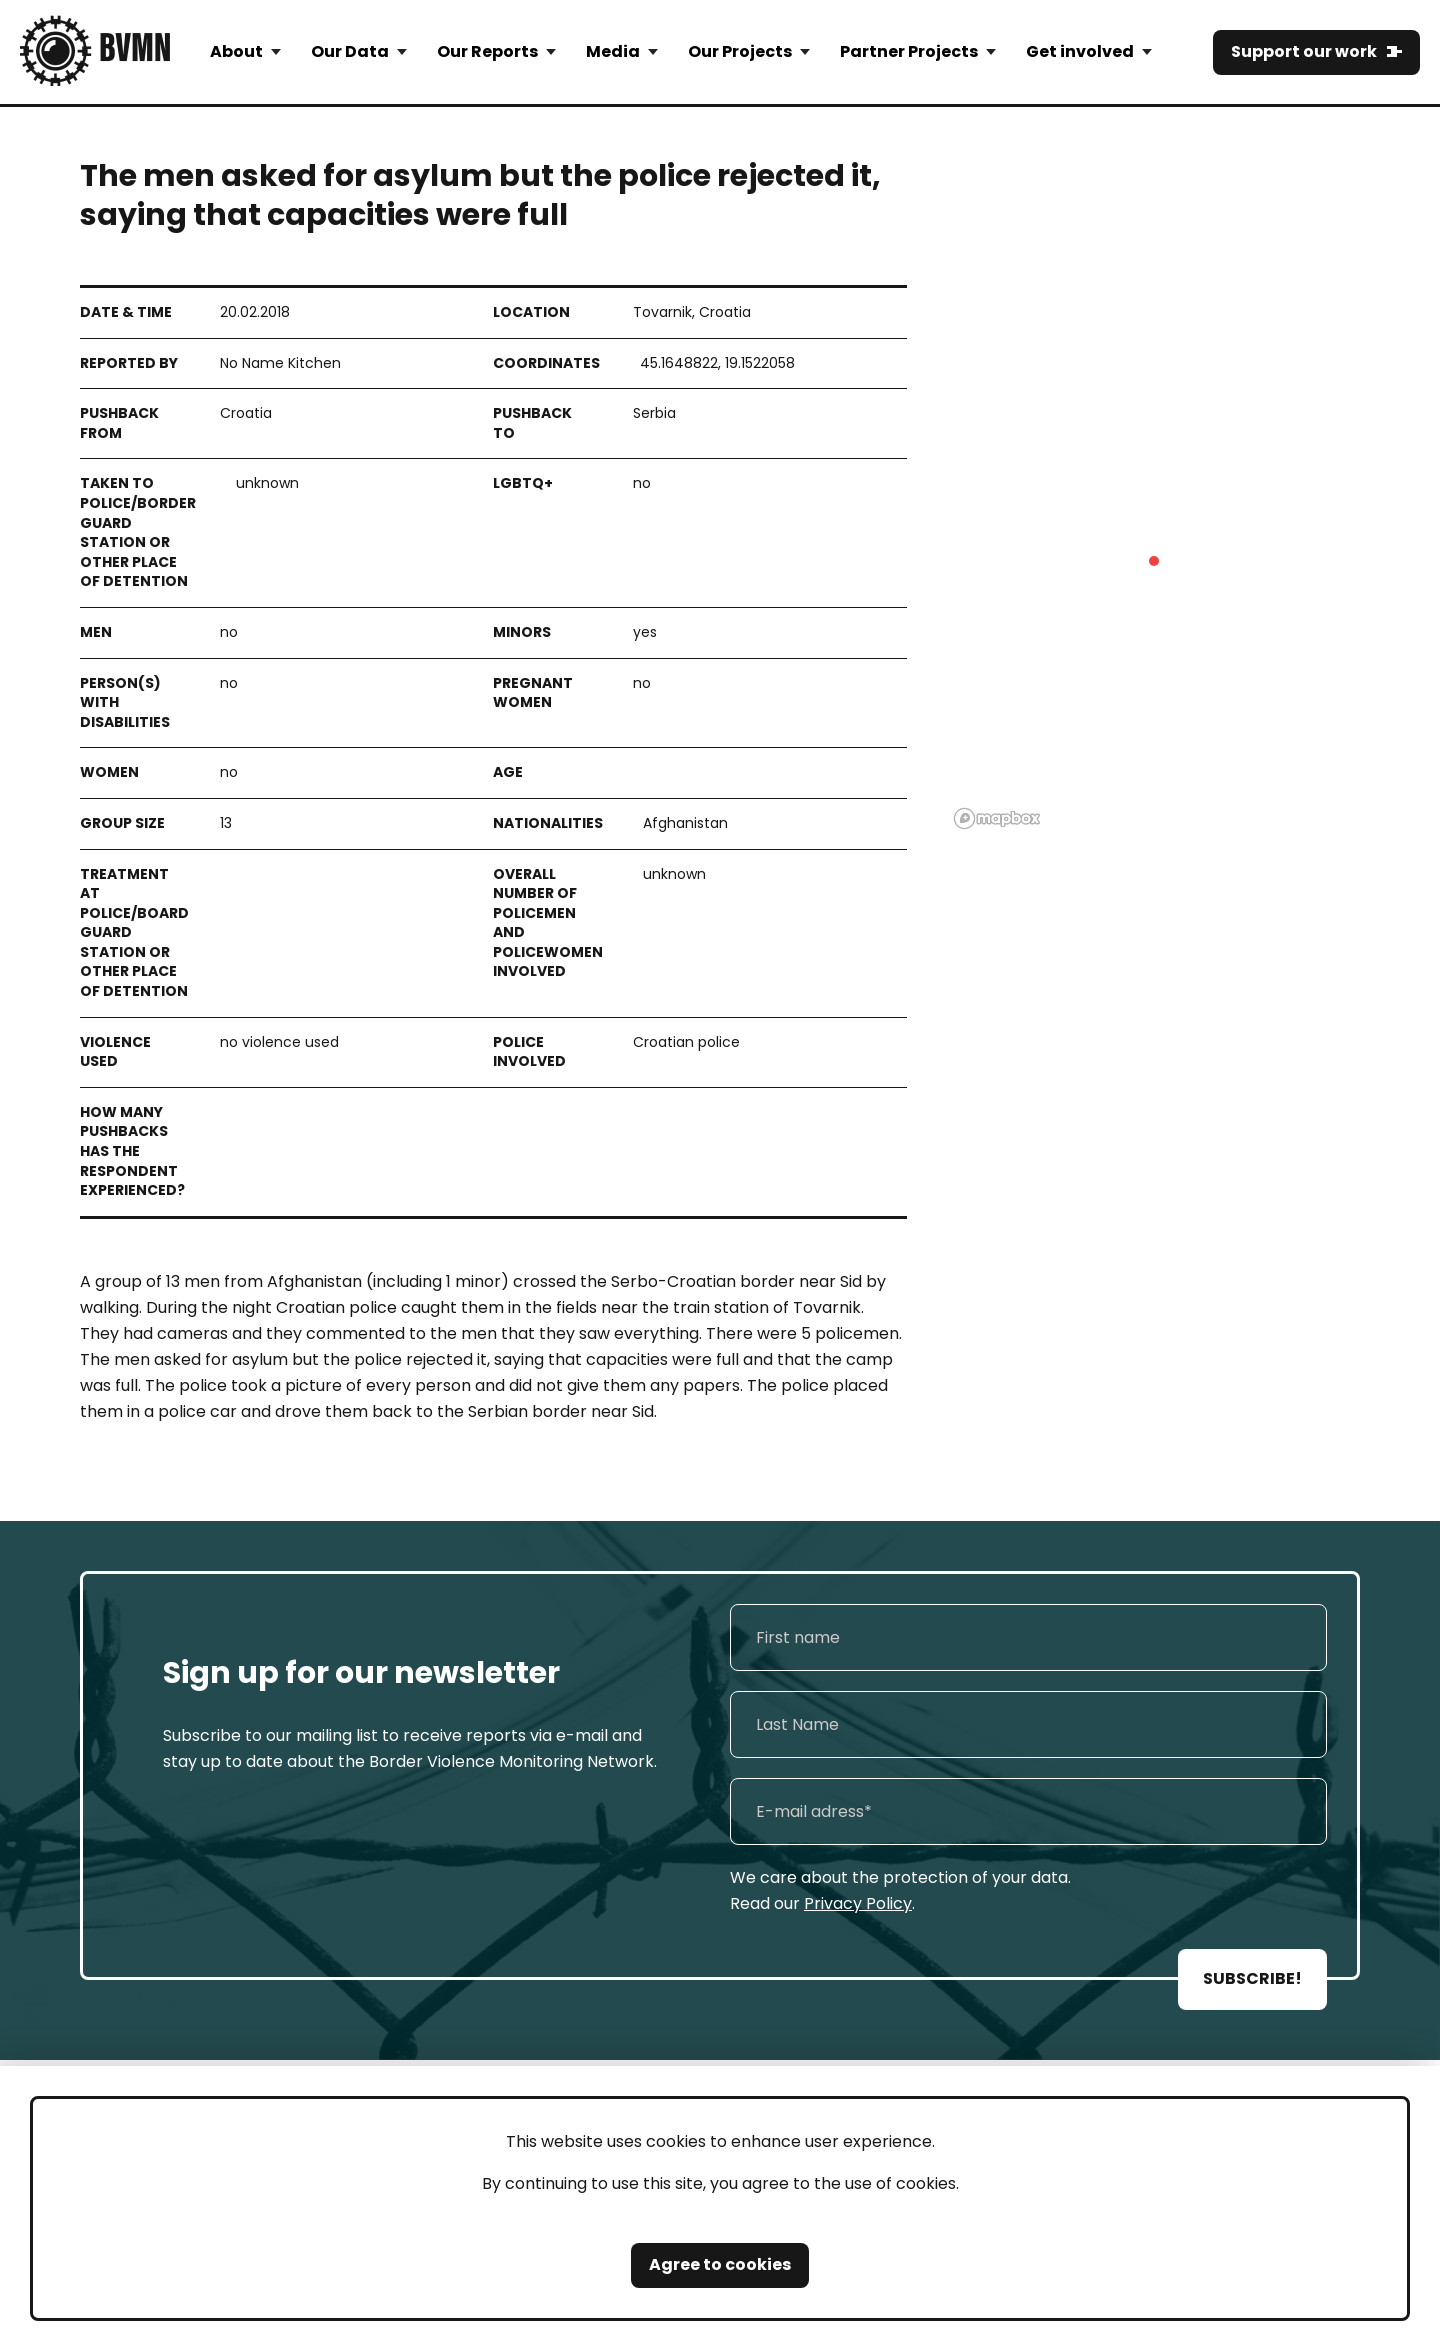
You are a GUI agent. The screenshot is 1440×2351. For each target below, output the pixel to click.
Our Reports (487, 51)
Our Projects (740, 51)
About (236, 51)
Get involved (1080, 51)
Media (613, 51)
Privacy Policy (858, 1903)
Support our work (1304, 51)
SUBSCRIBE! (1252, 1978)
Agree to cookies (720, 2264)
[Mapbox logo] (997, 818)
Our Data (350, 51)
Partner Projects (909, 51)
